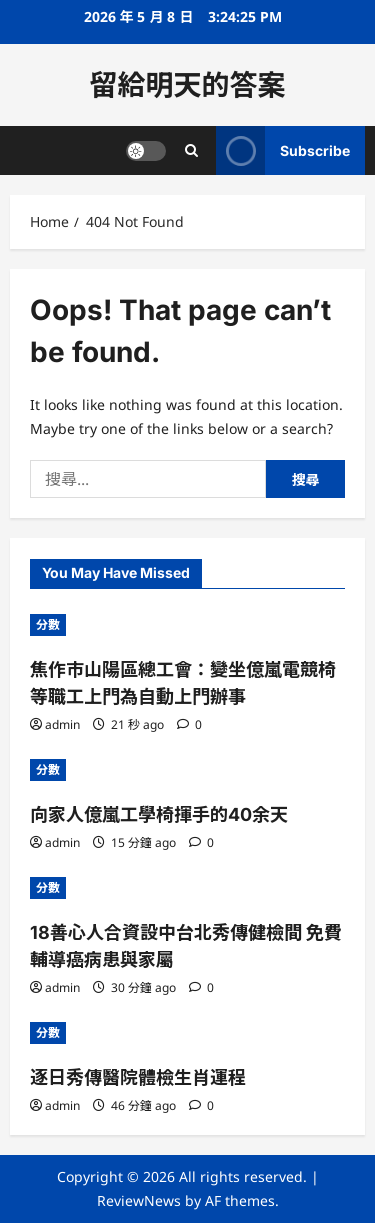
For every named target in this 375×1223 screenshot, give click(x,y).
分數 (48, 624)
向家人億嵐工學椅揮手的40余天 (159, 814)
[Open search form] (191, 150)
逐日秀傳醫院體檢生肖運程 (138, 1077)
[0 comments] (189, 724)
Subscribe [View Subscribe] (283, 150)
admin (62, 724)
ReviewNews (139, 1200)
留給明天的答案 (187, 85)
